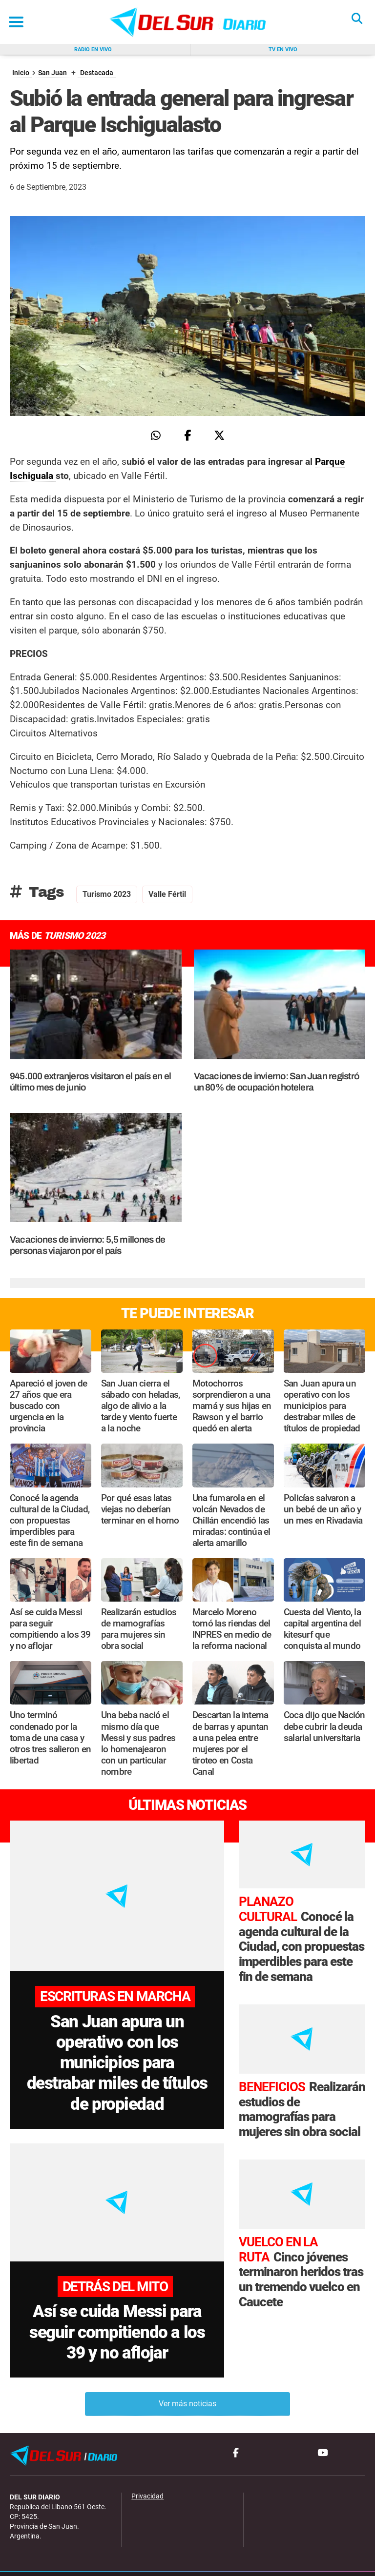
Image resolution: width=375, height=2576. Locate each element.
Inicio (20, 73)
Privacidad (147, 2467)
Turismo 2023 (107, 894)
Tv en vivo (283, 49)
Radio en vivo (93, 49)
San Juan (52, 73)
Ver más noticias (187, 2374)
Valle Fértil (167, 894)
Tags (37, 892)
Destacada (96, 73)
